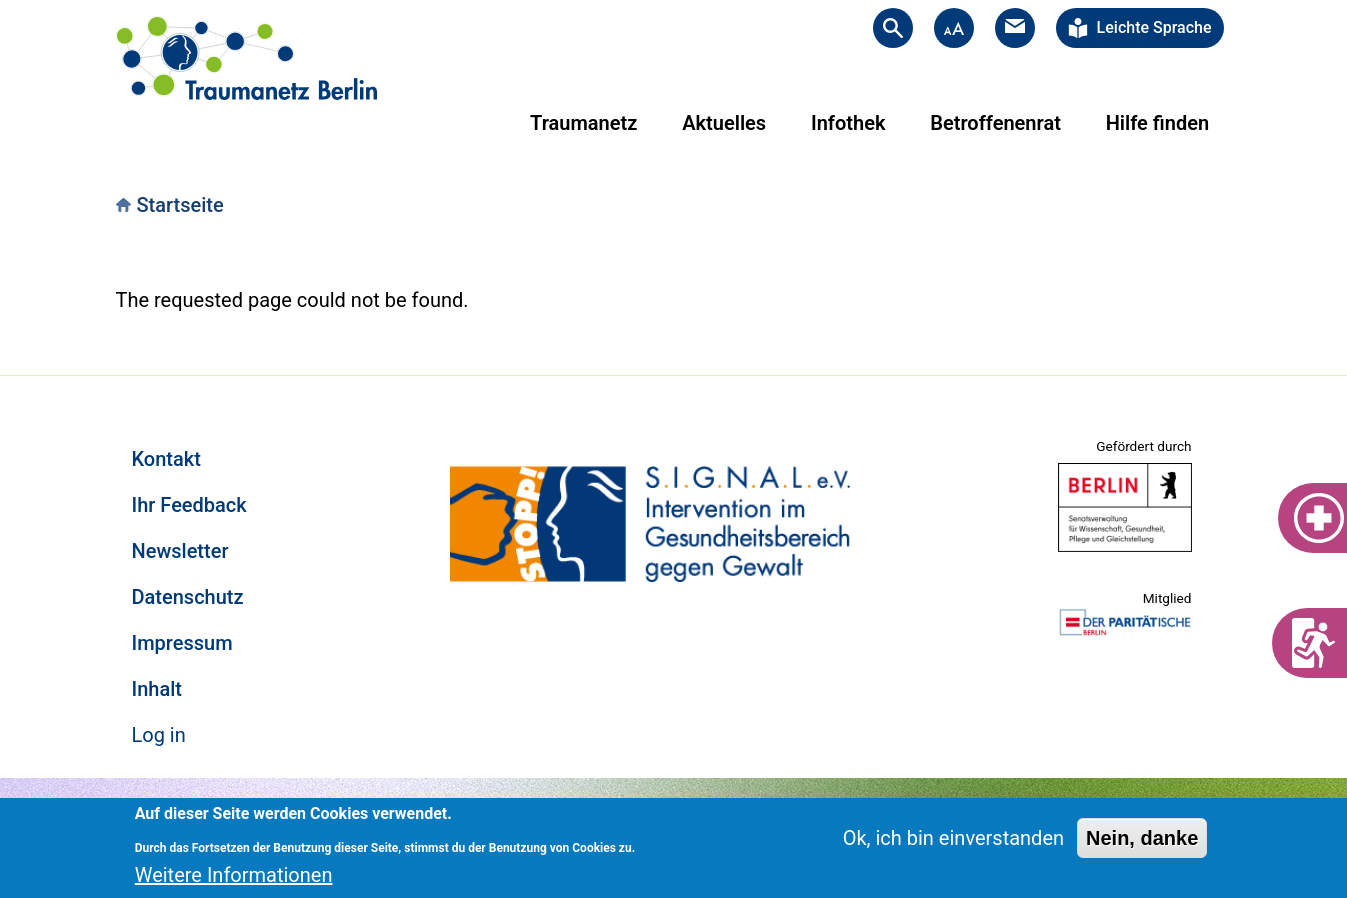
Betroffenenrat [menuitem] (995, 123)
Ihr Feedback (189, 505)
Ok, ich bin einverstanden (953, 838)
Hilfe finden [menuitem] (1157, 123)
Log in (159, 735)
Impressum (182, 643)
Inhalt (157, 689)
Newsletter (180, 551)
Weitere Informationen (234, 875)
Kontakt (166, 459)
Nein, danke (1142, 838)
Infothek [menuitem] (848, 123)
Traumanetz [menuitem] (583, 123)
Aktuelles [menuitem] (724, 123)
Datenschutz (188, 597)
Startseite (180, 205)
